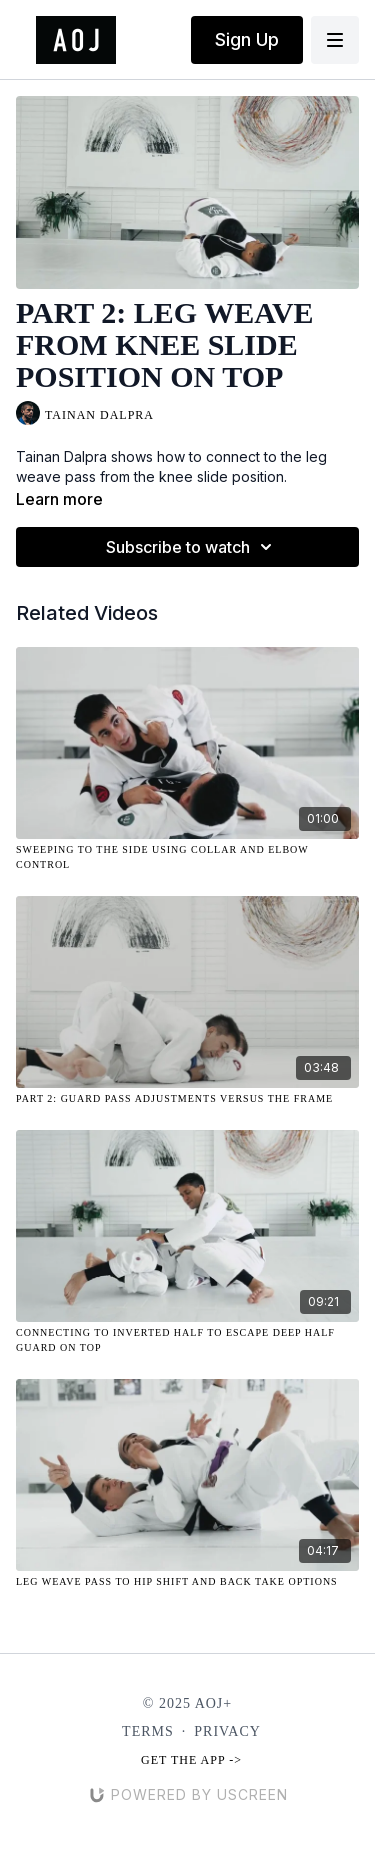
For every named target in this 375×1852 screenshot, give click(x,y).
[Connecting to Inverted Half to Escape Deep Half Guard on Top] (187, 1340)
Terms (148, 1731)
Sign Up (247, 39)
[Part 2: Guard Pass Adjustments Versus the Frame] (187, 1098)
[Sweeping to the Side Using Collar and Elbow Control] (187, 857)
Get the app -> (191, 1760)
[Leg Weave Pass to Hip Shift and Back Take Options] (187, 1581)
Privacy (227, 1731)
